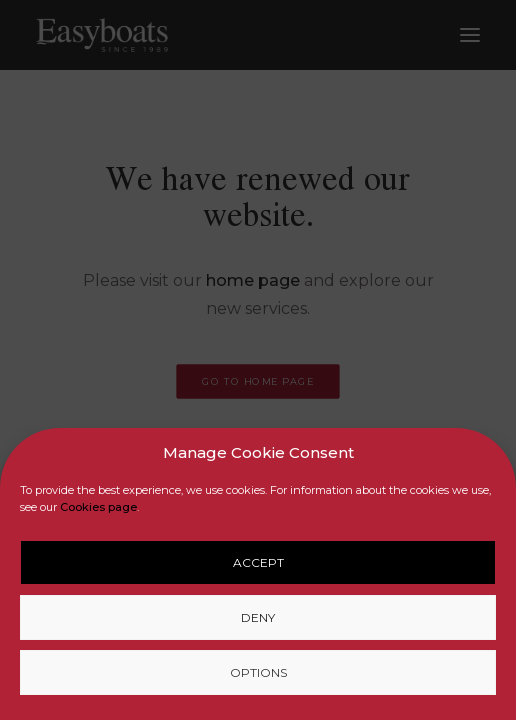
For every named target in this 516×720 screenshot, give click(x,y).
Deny (258, 617)
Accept (258, 562)
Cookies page (98, 507)
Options (258, 672)
